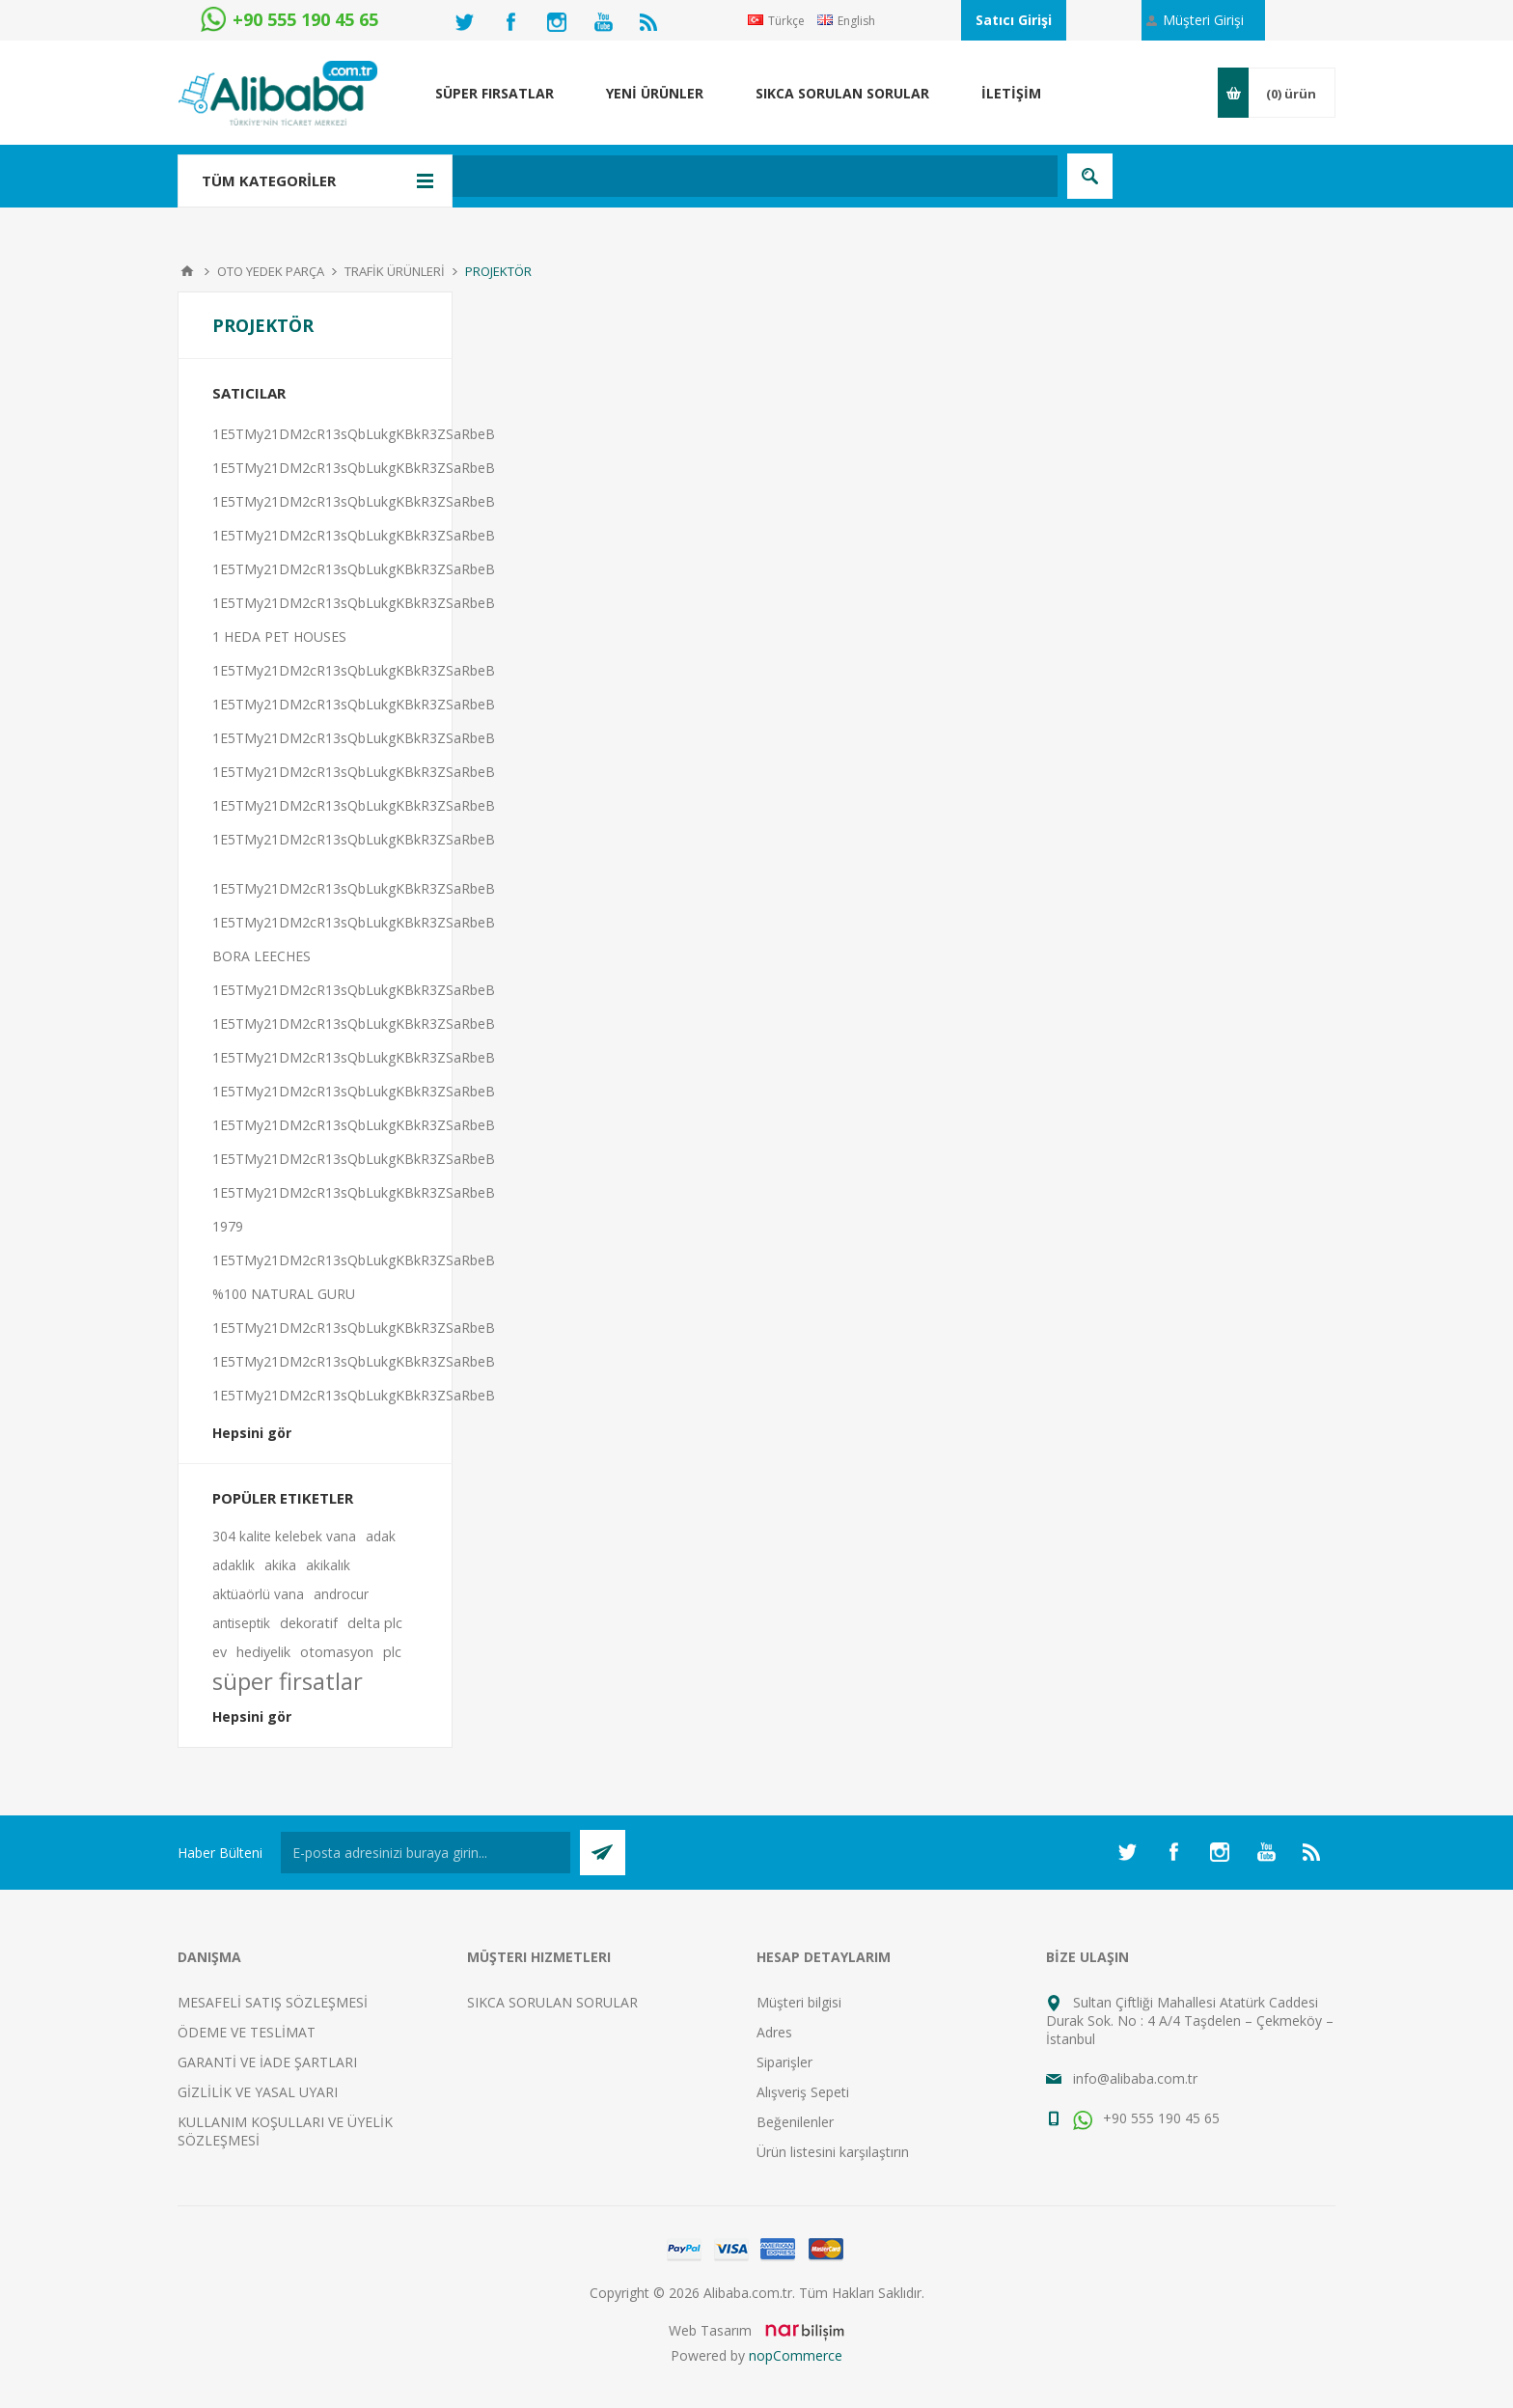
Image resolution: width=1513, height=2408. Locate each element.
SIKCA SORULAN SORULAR (552, 2002)
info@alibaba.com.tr (1135, 2078)
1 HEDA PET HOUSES (279, 636)
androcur (341, 1594)
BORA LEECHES (261, 956)
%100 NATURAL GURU (283, 1294)
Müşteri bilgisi (798, 2002)
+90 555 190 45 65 (1146, 2118)
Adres (774, 2032)
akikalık (328, 1565)
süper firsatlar (287, 1681)
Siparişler (784, 2062)
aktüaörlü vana (258, 1594)
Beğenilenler (795, 2122)
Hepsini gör (251, 1433)
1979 (227, 1226)
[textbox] (655, 176)
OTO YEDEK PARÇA (270, 271)
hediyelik (263, 1652)
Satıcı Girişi (1014, 20)
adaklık (233, 1565)
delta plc (374, 1623)
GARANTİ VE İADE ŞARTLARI (267, 2062)
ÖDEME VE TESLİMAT (247, 2032)
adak (381, 1536)
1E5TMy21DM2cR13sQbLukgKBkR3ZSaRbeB (353, 434)
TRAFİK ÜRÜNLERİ (394, 271)
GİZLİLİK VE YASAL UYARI (258, 2092)
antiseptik (241, 1623)
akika (280, 1565)
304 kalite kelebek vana (284, 1536)
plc (392, 1652)
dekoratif (309, 1623)
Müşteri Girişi (1203, 20)
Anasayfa (187, 271)
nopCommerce (795, 2355)
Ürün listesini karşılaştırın (832, 2152)
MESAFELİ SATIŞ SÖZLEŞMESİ (273, 2002)
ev (219, 1652)
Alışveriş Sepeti (802, 2092)
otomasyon (336, 1652)
